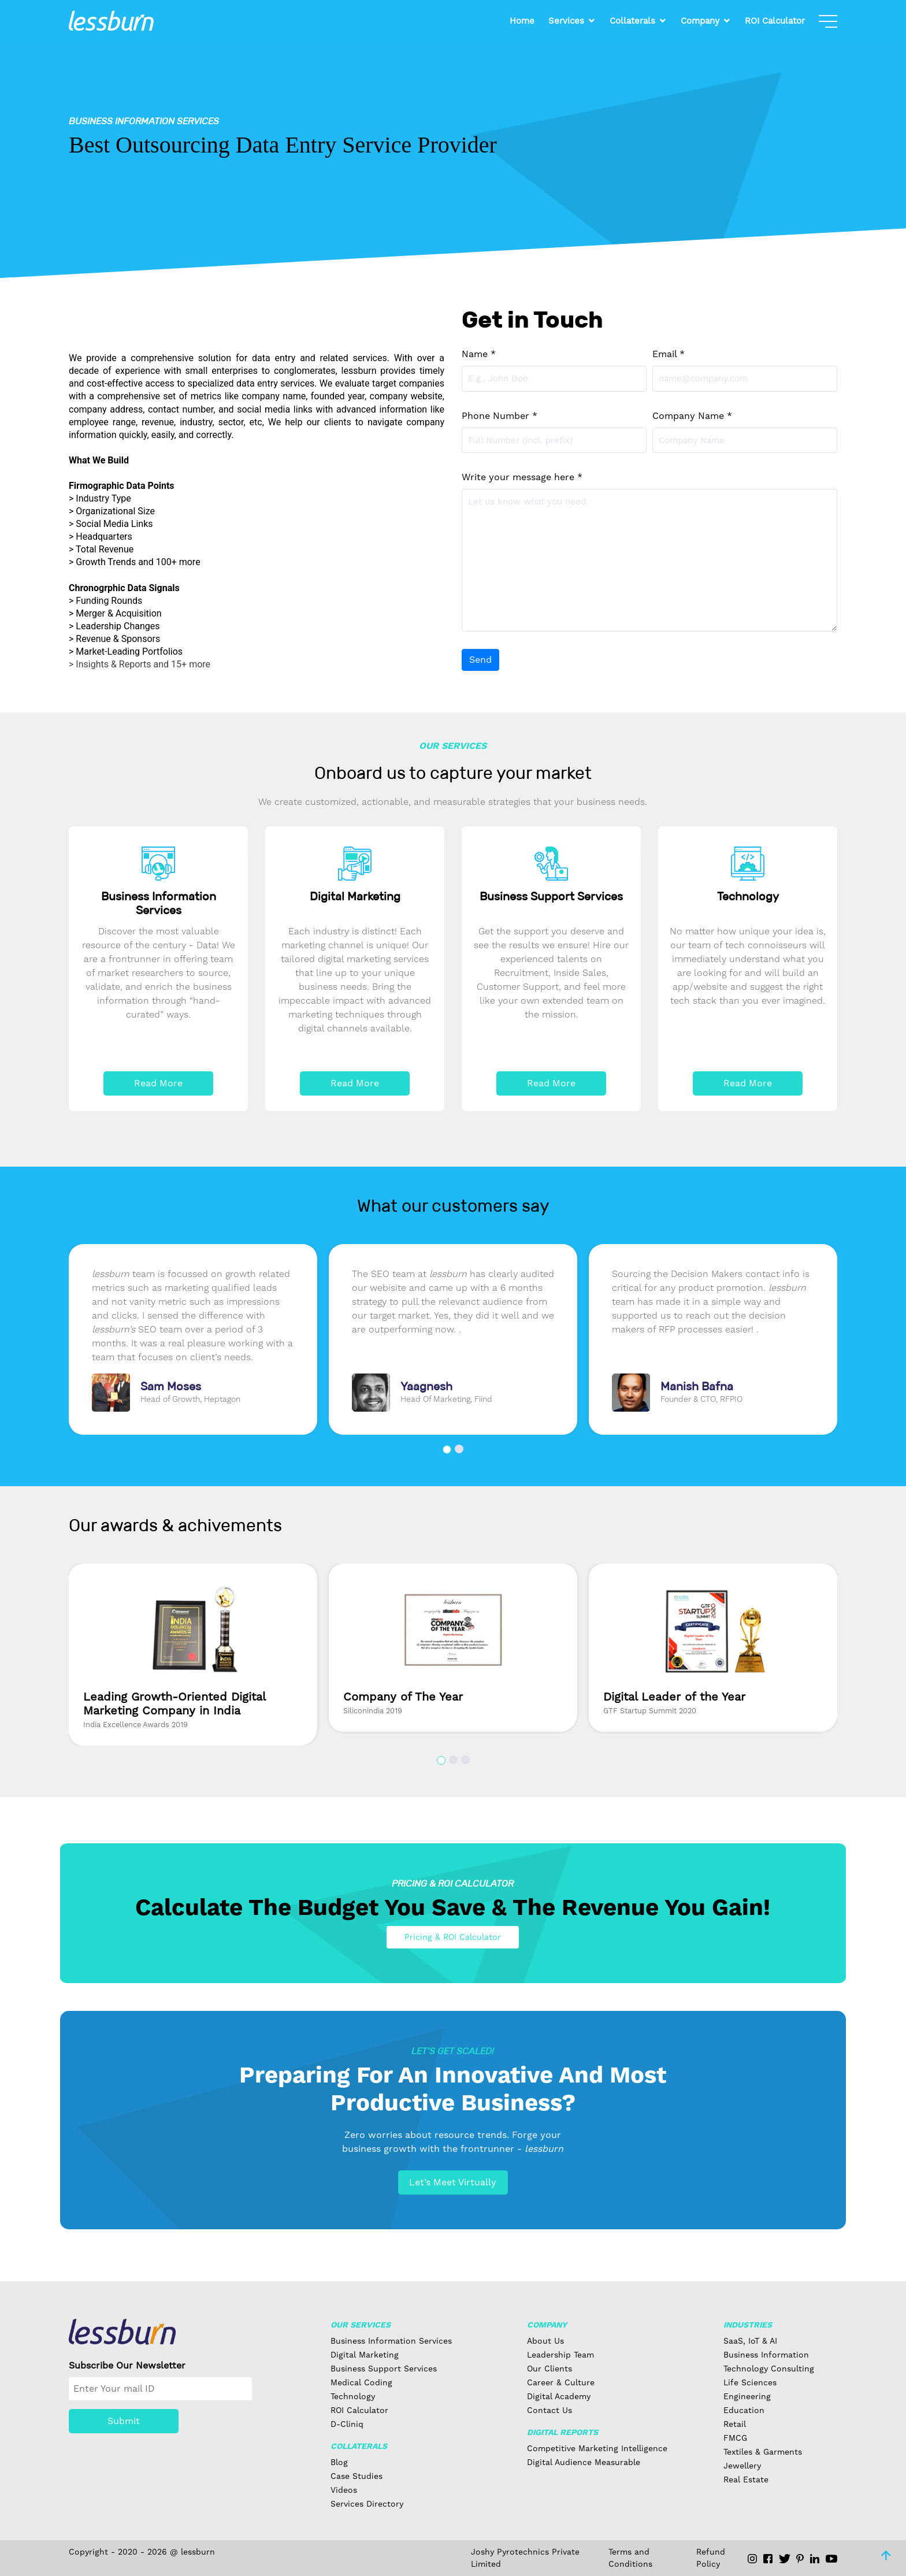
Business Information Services (391, 2340)
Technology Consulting (768, 2368)
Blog (339, 2462)
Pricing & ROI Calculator (452, 1937)
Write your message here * (522, 477)
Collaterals (632, 21)
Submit (123, 2420)
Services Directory (367, 2503)
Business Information (766, 2354)
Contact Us (549, 2410)
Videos (344, 2490)
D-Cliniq (347, 2424)
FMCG (735, 2438)
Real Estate (745, 2479)
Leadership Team (560, 2354)
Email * (668, 353)
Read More (158, 1083)
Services (566, 21)
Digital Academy (559, 2396)
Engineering (747, 2396)
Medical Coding (361, 2382)
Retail (734, 2424)
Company (700, 21)
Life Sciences (750, 2382)
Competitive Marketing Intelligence (597, 2448)
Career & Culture (561, 2382)
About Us (545, 2340)
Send (480, 659)
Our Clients (549, 2368)
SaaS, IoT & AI (750, 2340)
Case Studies (357, 2476)
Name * (479, 353)
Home (522, 21)
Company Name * (692, 415)
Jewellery (742, 2465)
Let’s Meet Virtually (452, 2182)
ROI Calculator (775, 21)
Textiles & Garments (762, 2451)
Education (743, 2410)
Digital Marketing (365, 2354)
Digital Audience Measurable (583, 2462)
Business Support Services (384, 2368)
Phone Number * (499, 415)
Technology (353, 2396)
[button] (447, 1449)
